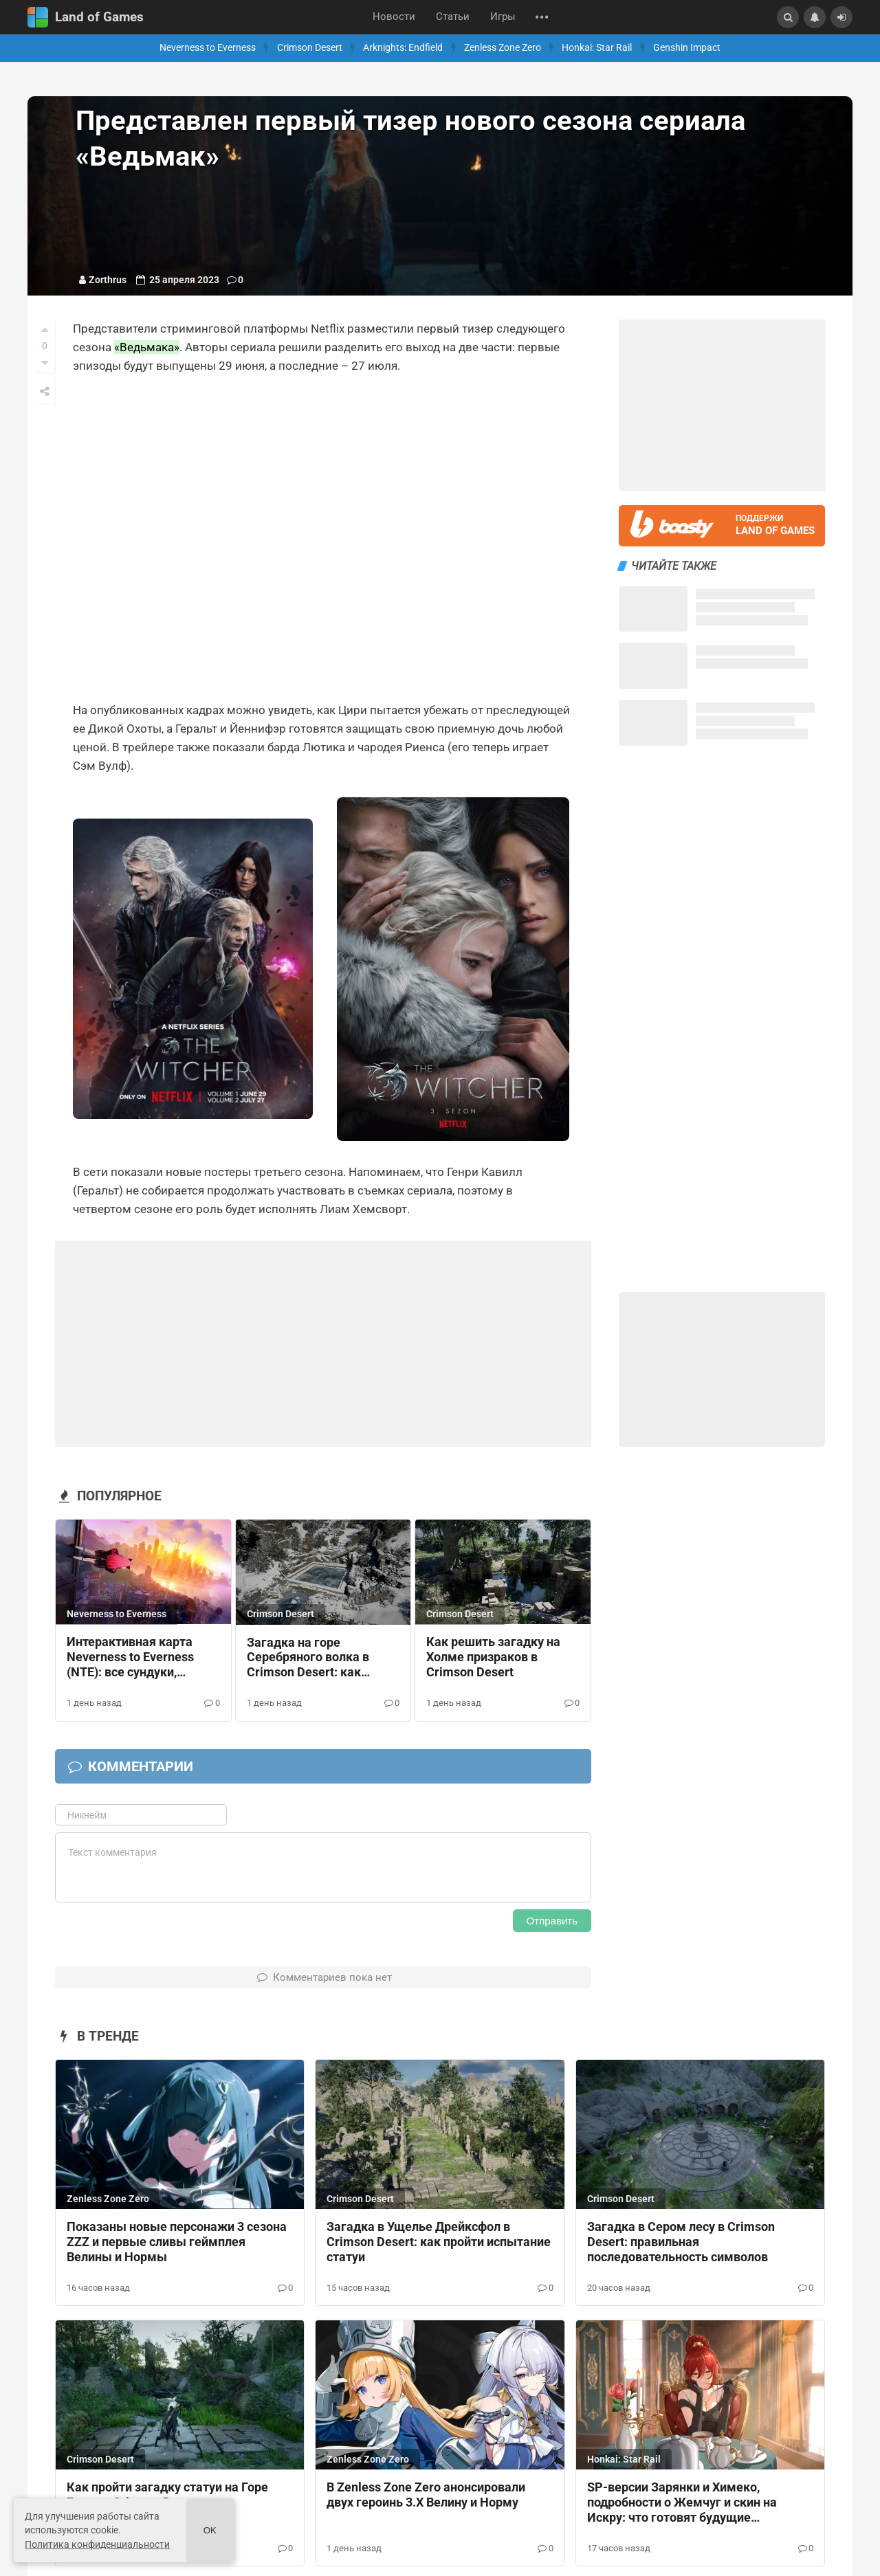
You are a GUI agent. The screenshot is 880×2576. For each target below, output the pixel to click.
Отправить (552, 1921)
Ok (210, 2530)
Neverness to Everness (208, 48)
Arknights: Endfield (403, 48)
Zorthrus (107, 279)
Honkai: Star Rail (597, 48)
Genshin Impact (686, 48)
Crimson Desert (309, 48)
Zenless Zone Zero (502, 48)
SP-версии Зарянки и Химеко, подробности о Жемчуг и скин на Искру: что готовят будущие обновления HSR (682, 2503)
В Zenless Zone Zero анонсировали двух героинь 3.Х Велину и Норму (426, 2494)
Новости (394, 17)
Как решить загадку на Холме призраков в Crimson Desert (493, 1657)
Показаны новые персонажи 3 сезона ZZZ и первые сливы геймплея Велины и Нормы (177, 2242)
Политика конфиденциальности (97, 2544)
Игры (503, 17)
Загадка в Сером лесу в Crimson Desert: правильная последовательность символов (681, 2242)
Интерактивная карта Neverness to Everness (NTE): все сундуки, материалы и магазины (136, 1657)
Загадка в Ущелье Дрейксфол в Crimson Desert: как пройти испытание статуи (439, 2242)
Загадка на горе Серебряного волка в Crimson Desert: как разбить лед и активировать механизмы (308, 1658)
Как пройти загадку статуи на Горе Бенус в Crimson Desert (167, 2494)
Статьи (453, 17)
